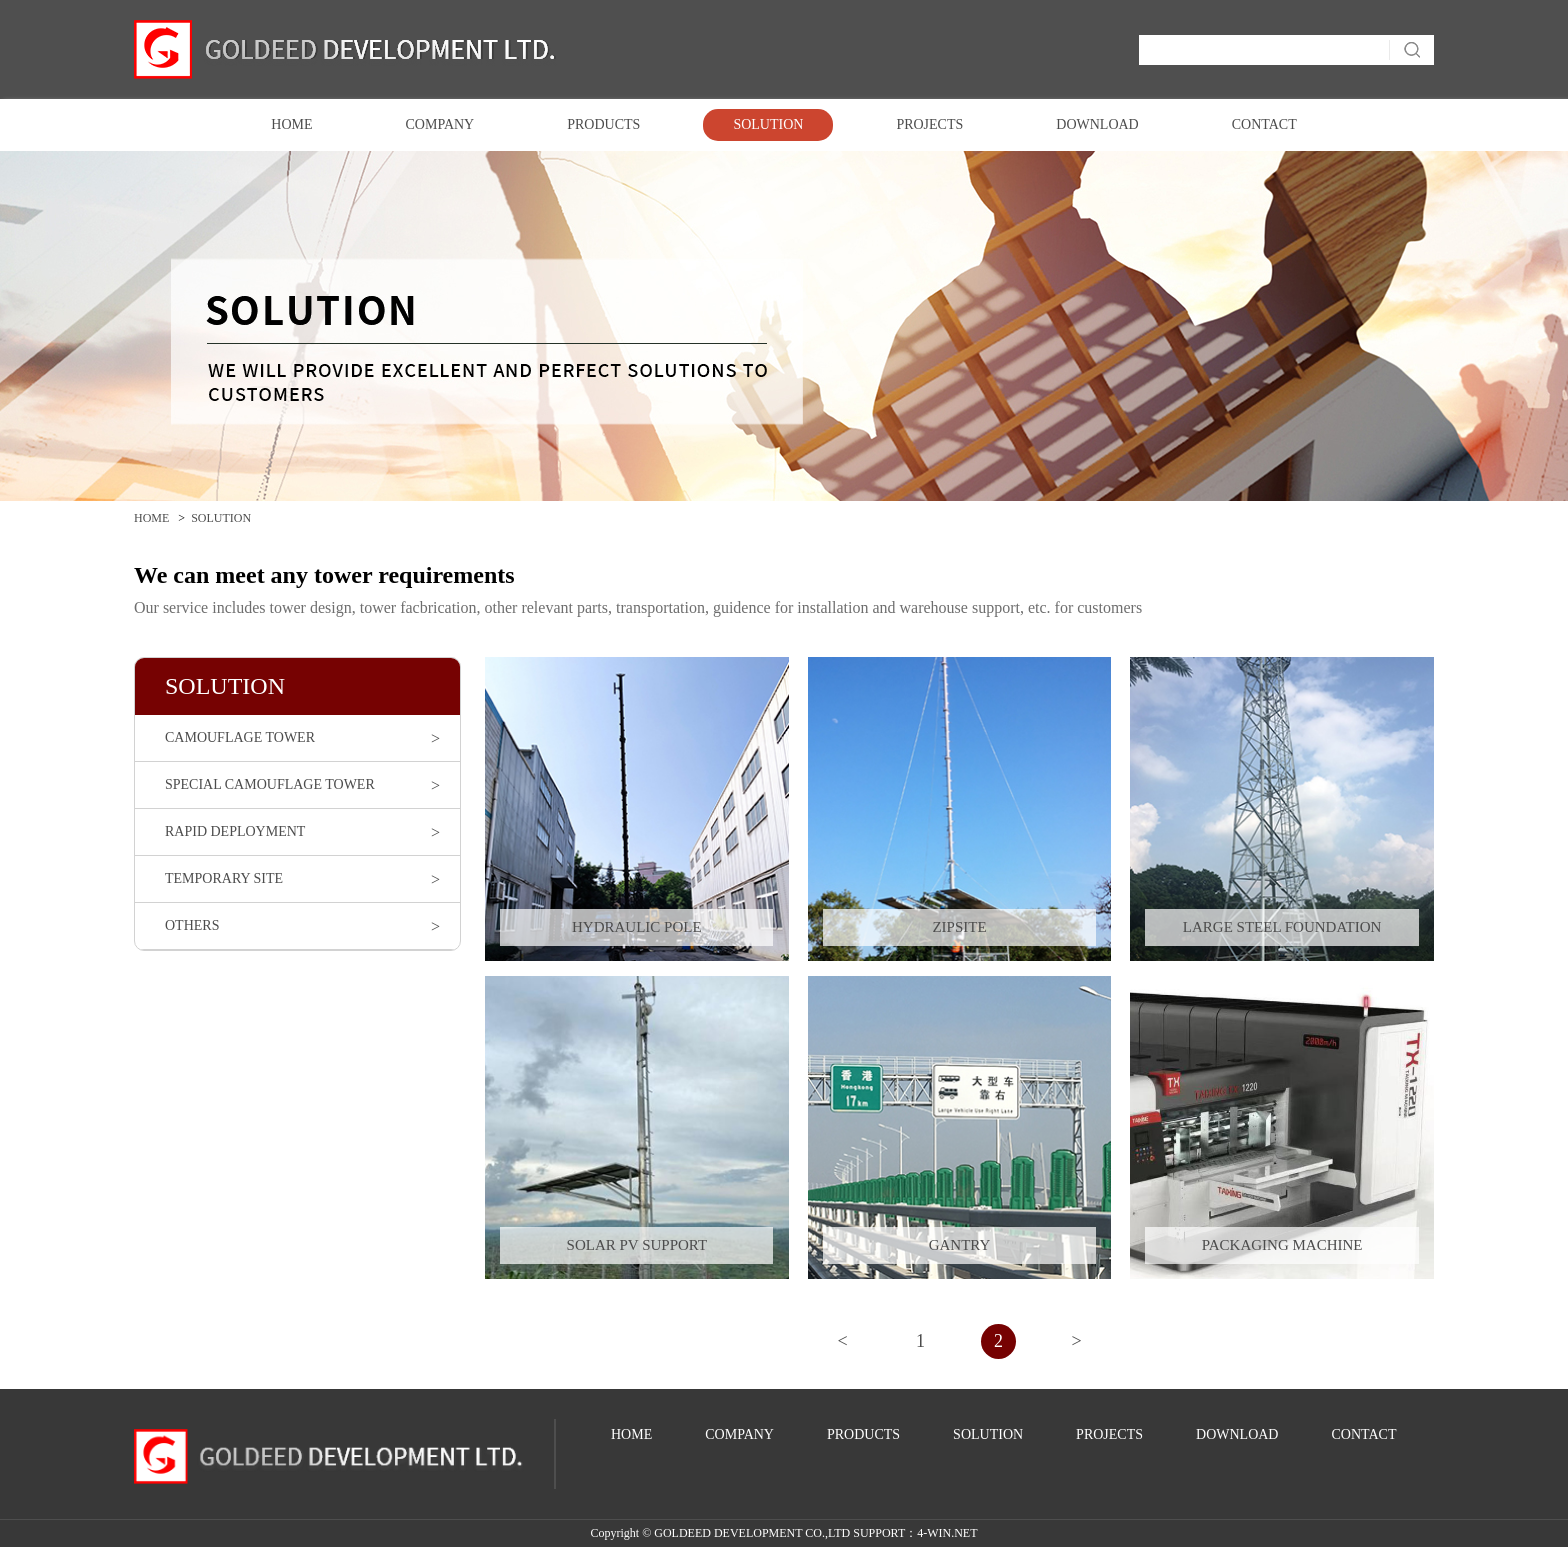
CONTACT (1264, 124)
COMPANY (440, 124)
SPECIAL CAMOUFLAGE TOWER (270, 784)
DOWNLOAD (1097, 124)
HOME (291, 124)
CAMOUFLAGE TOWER (240, 737)
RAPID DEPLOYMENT (235, 831)
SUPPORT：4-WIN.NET (915, 1533)
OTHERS (192, 925)
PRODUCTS (603, 124)
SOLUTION (768, 124)
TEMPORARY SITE (224, 878)
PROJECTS (929, 124)
